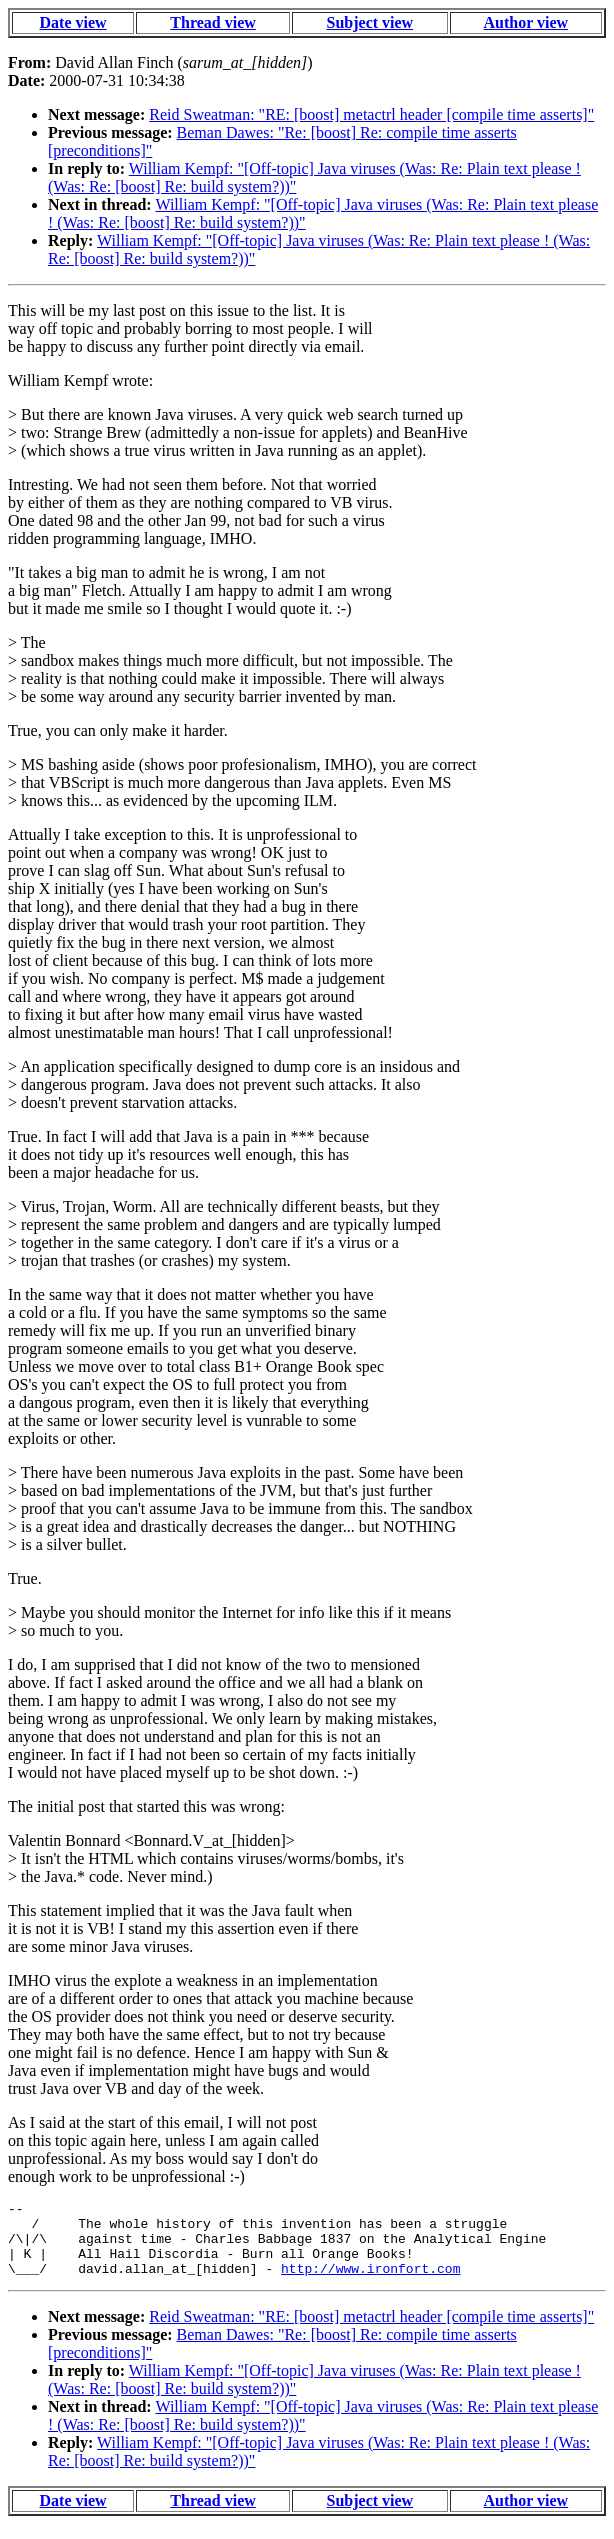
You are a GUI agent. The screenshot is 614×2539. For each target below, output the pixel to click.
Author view (526, 22)
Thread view (212, 22)
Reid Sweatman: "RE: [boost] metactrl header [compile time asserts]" (371, 114)
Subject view (370, 22)
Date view (73, 22)
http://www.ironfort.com (370, 2283)
